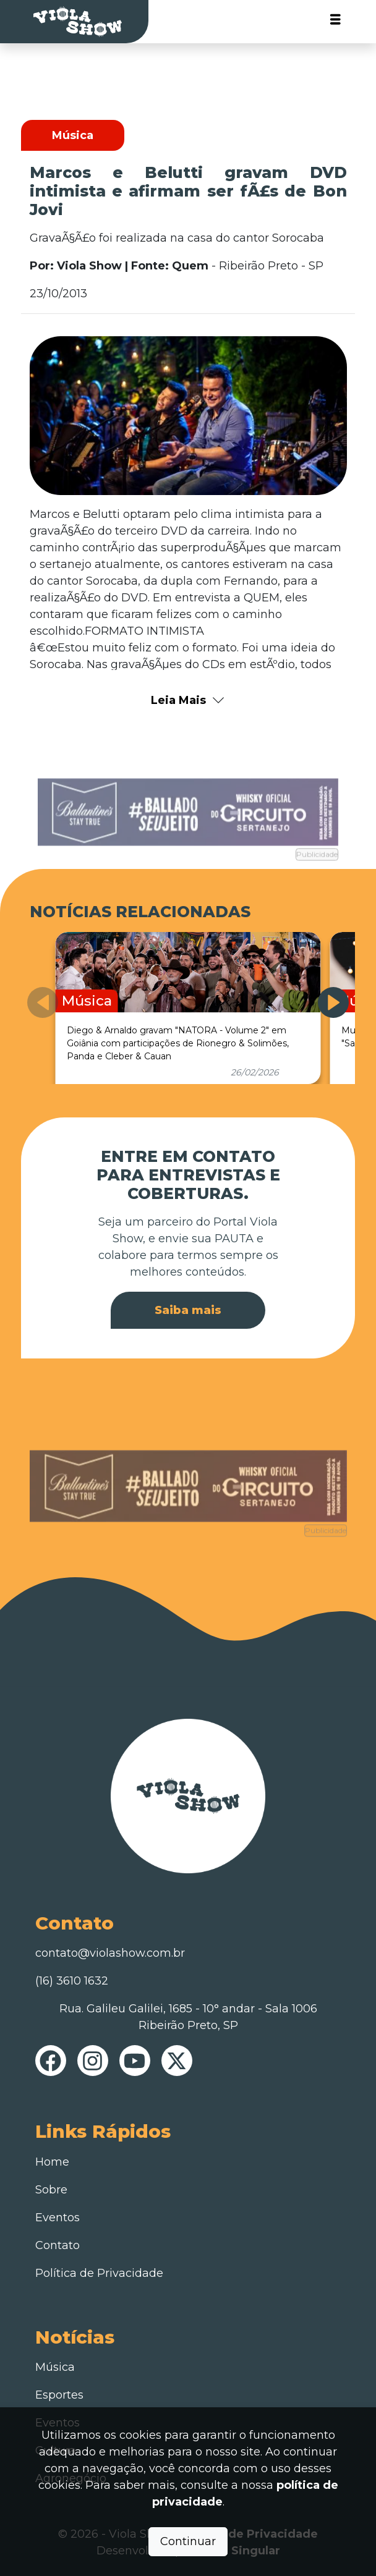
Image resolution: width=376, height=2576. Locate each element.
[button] (333, 1002)
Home (52, 2162)
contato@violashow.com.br (110, 1953)
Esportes (59, 2395)
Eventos (57, 2217)
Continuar (188, 2541)
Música (55, 2367)
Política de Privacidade (99, 2273)
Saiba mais (188, 1310)
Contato (57, 2245)
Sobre (51, 2190)
